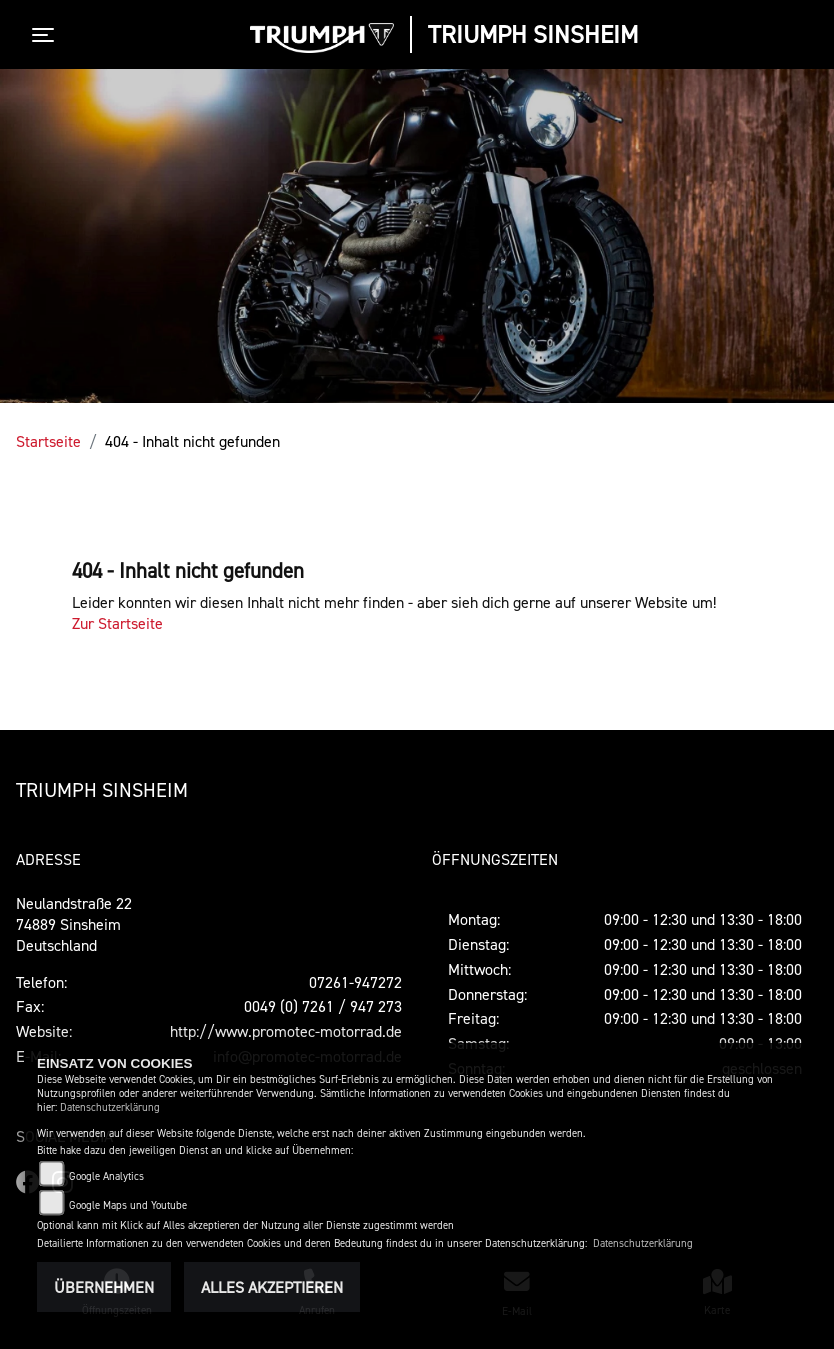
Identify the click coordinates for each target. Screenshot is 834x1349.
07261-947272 (355, 982)
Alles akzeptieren (272, 1287)
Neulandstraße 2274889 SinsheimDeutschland (74, 924)
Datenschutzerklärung (110, 1107)
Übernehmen (104, 1287)
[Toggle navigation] (47, 35)
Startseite (48, 441)
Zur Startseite (117, 623)
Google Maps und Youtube (128, 1205)
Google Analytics (106, 1176)
